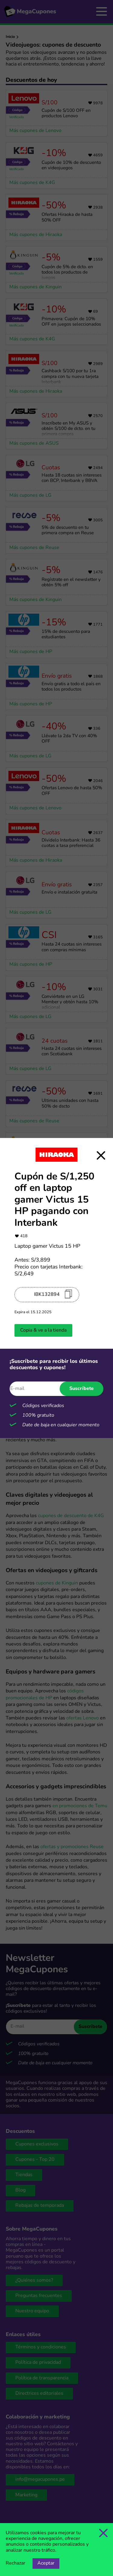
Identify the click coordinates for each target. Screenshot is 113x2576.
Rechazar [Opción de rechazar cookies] (15, 2563)
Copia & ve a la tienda (43, 1330)
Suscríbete (81, 1388)
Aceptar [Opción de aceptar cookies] (46, 2563)
